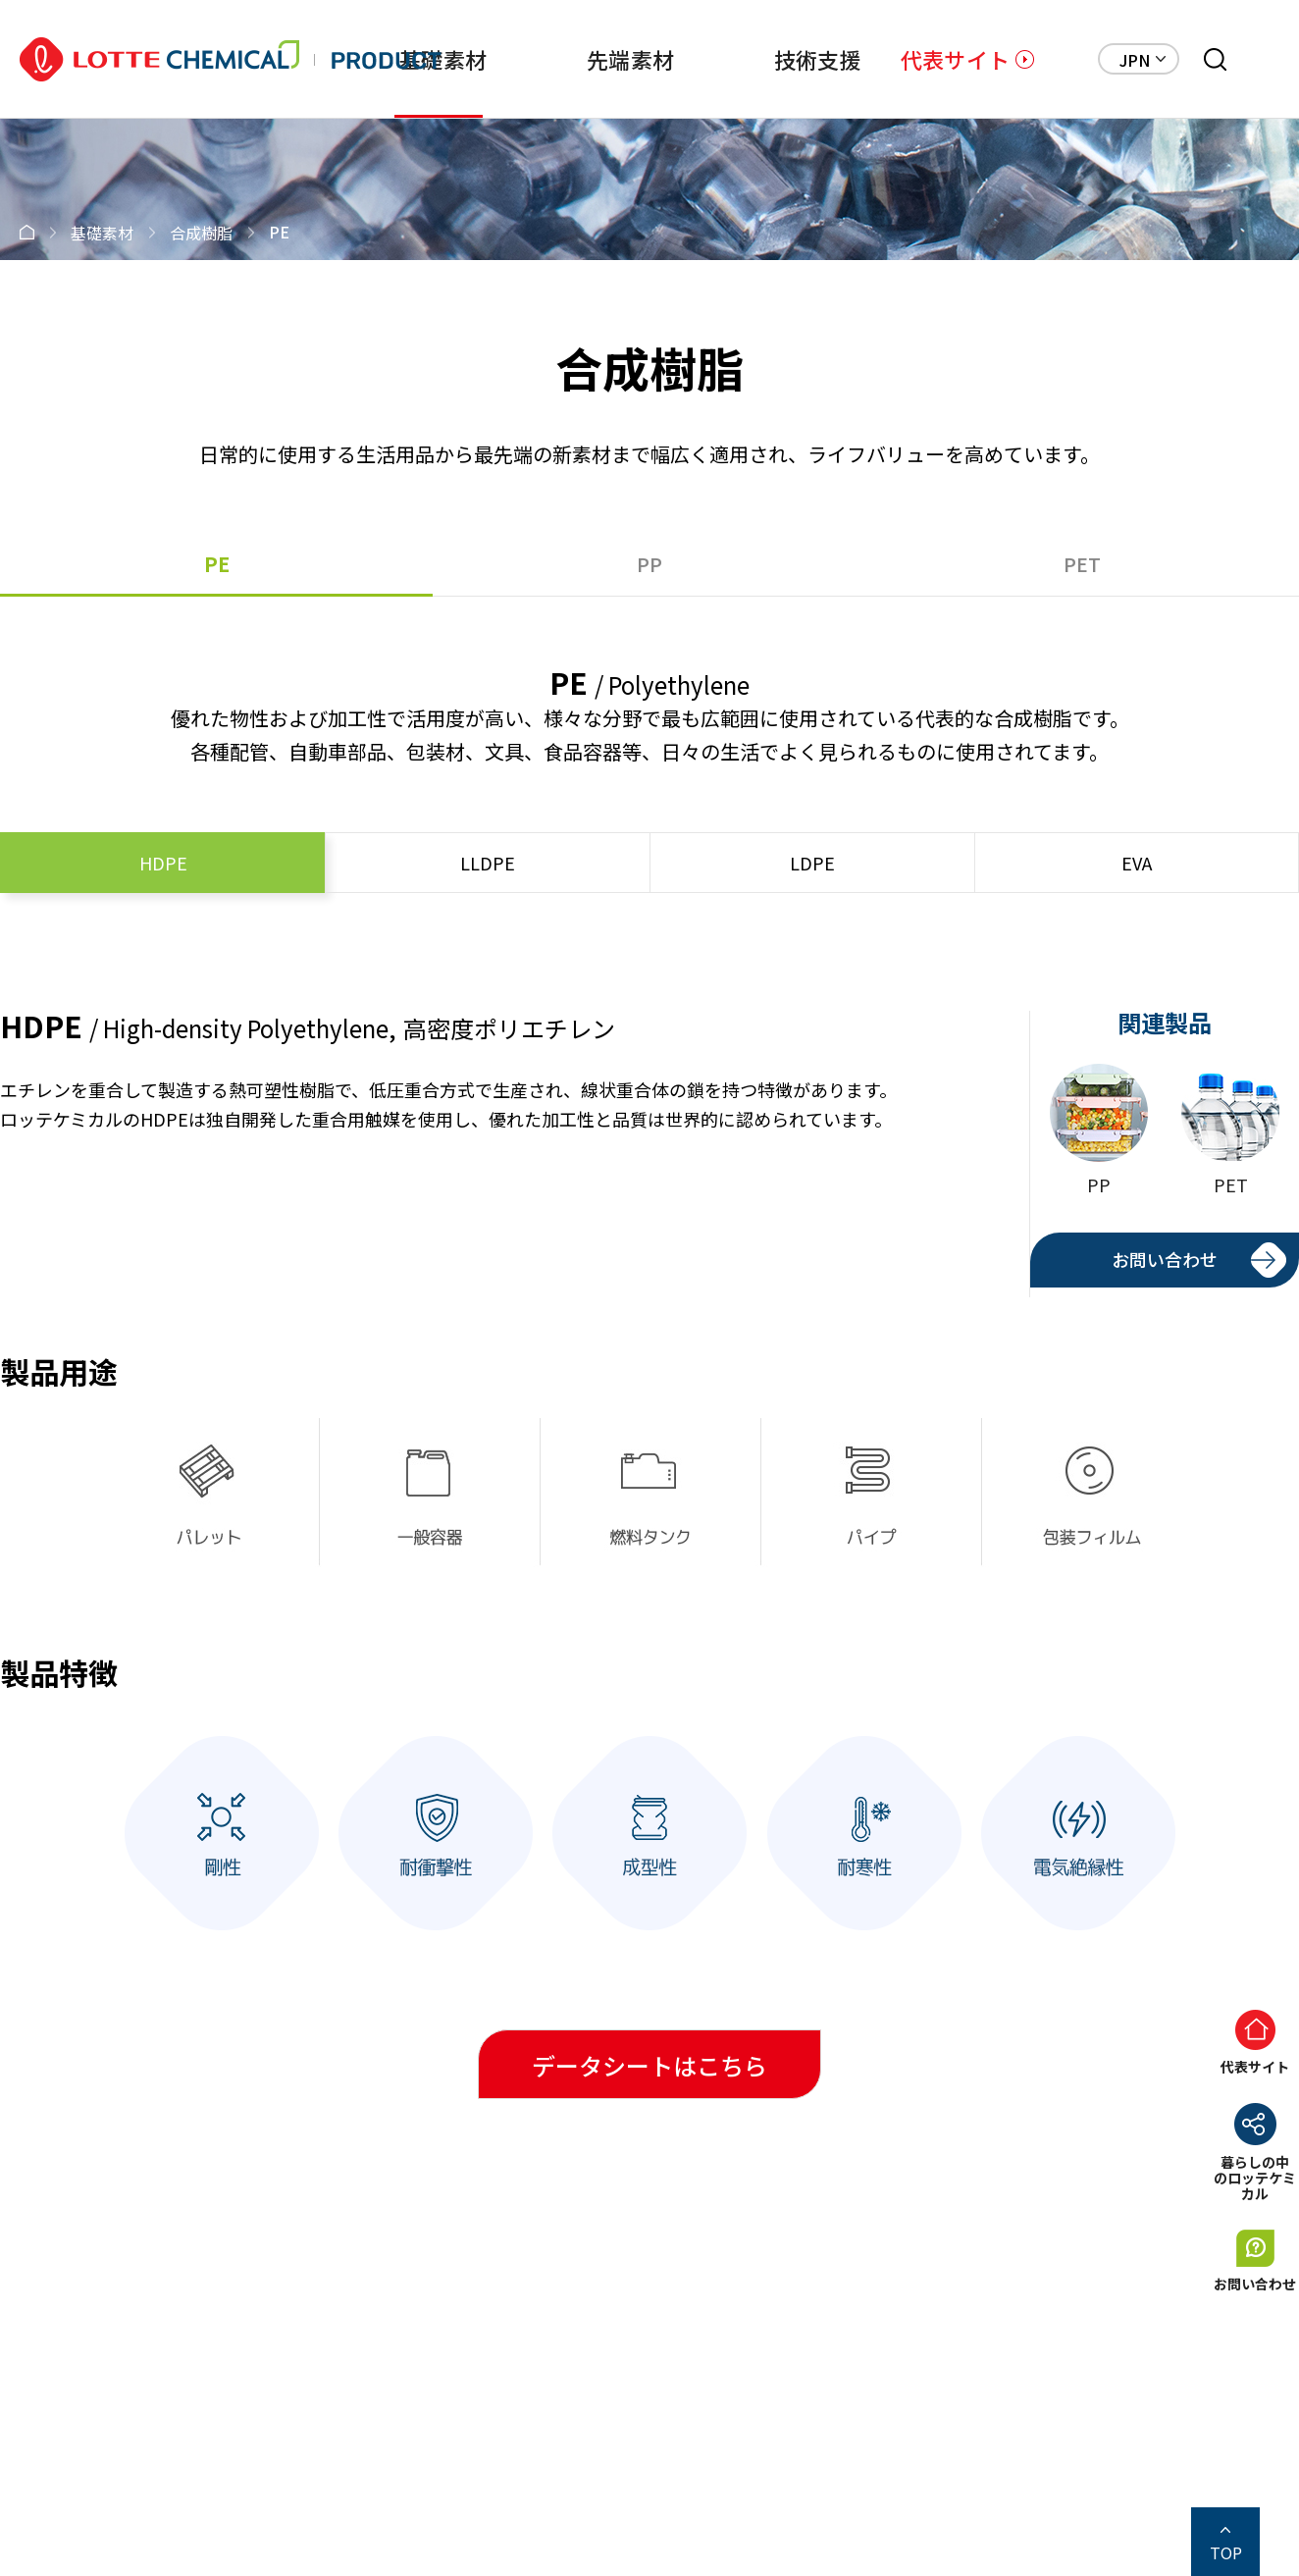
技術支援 (817, 59)
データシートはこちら (649, 2065)
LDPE (812, 862)
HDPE (163, 862)
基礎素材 (443, 59)
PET (1082, 564)
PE (217, 564)
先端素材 (630, 59)
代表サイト (955, 59)
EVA (1136, 862)
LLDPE (487, 862)
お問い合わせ (1165, 1259)
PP (649, 564)
